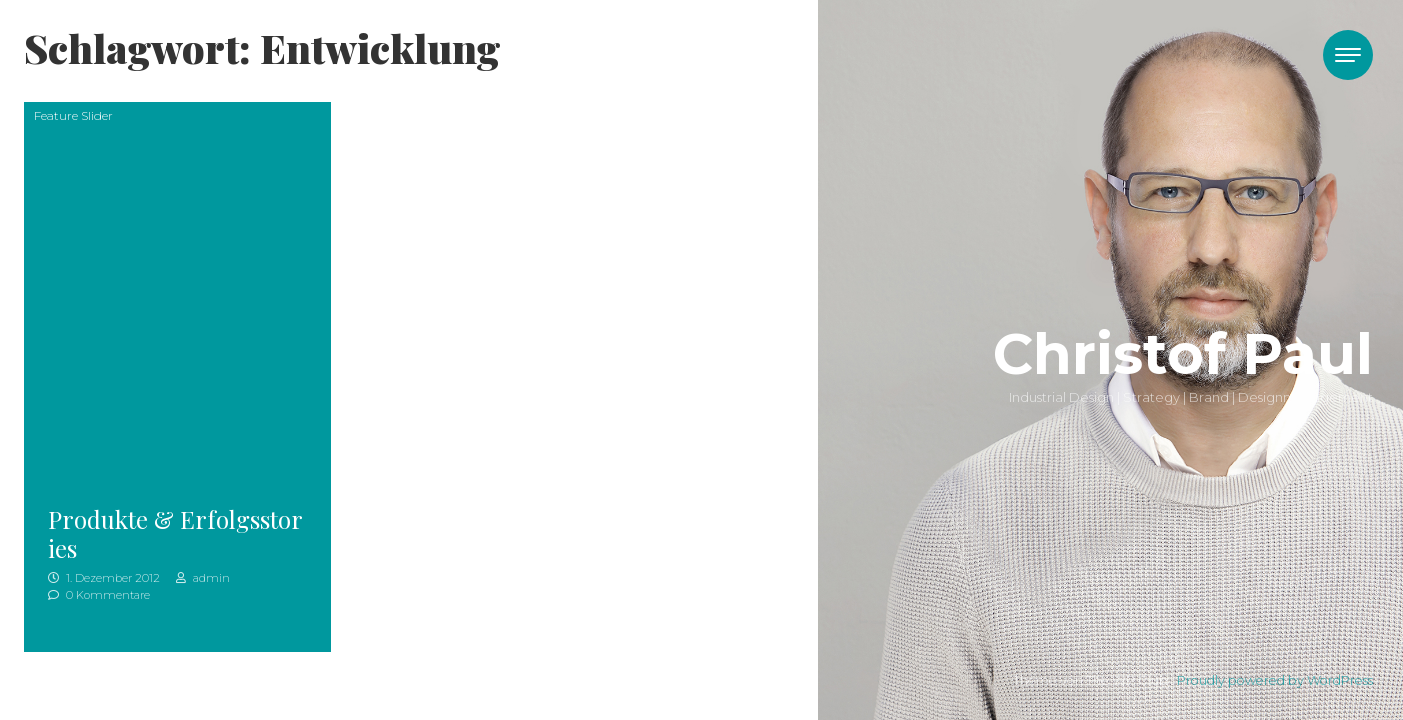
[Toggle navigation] (1348, 55)
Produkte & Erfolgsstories (175, 533)
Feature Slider (73, 115)
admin (203, 578)
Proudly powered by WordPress (1275, 680)
